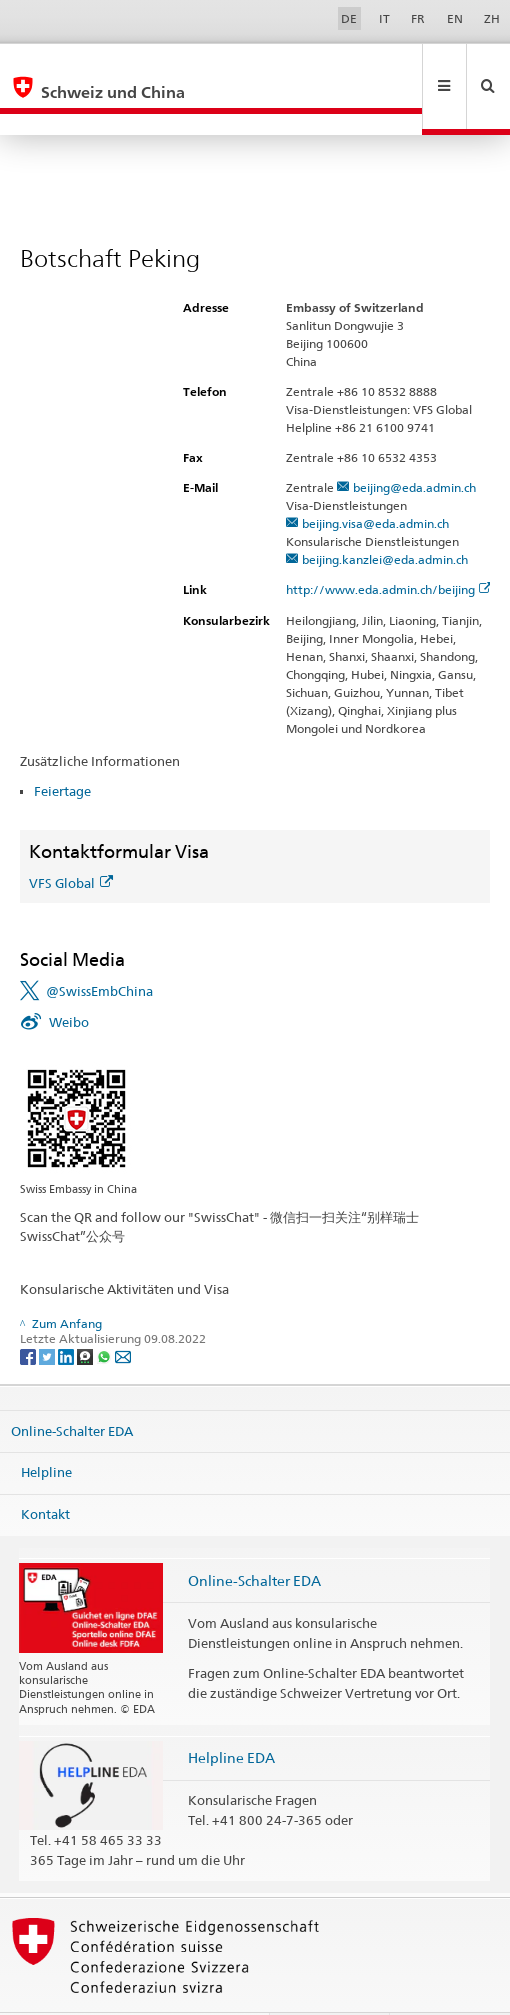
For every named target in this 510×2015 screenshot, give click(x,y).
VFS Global (71, 840)
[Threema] (86, 1312)
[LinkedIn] (67, 1312)
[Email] (123, 1312)
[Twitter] (48, 1312)
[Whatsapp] (105, 1312)
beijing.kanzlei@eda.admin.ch (385, 516)
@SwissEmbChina (99, 948)
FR (418, 18)
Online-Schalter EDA (72, 1388)
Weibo (69, 979)
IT (384, 18)
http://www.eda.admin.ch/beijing (389, 546)
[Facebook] (29, 1312)
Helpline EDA (231, 1714)
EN (455, 18)
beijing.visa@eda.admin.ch (375, 480)
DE (349, 18)
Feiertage (62, 748)
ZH (492, 18)
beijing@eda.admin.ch (414, 444)
